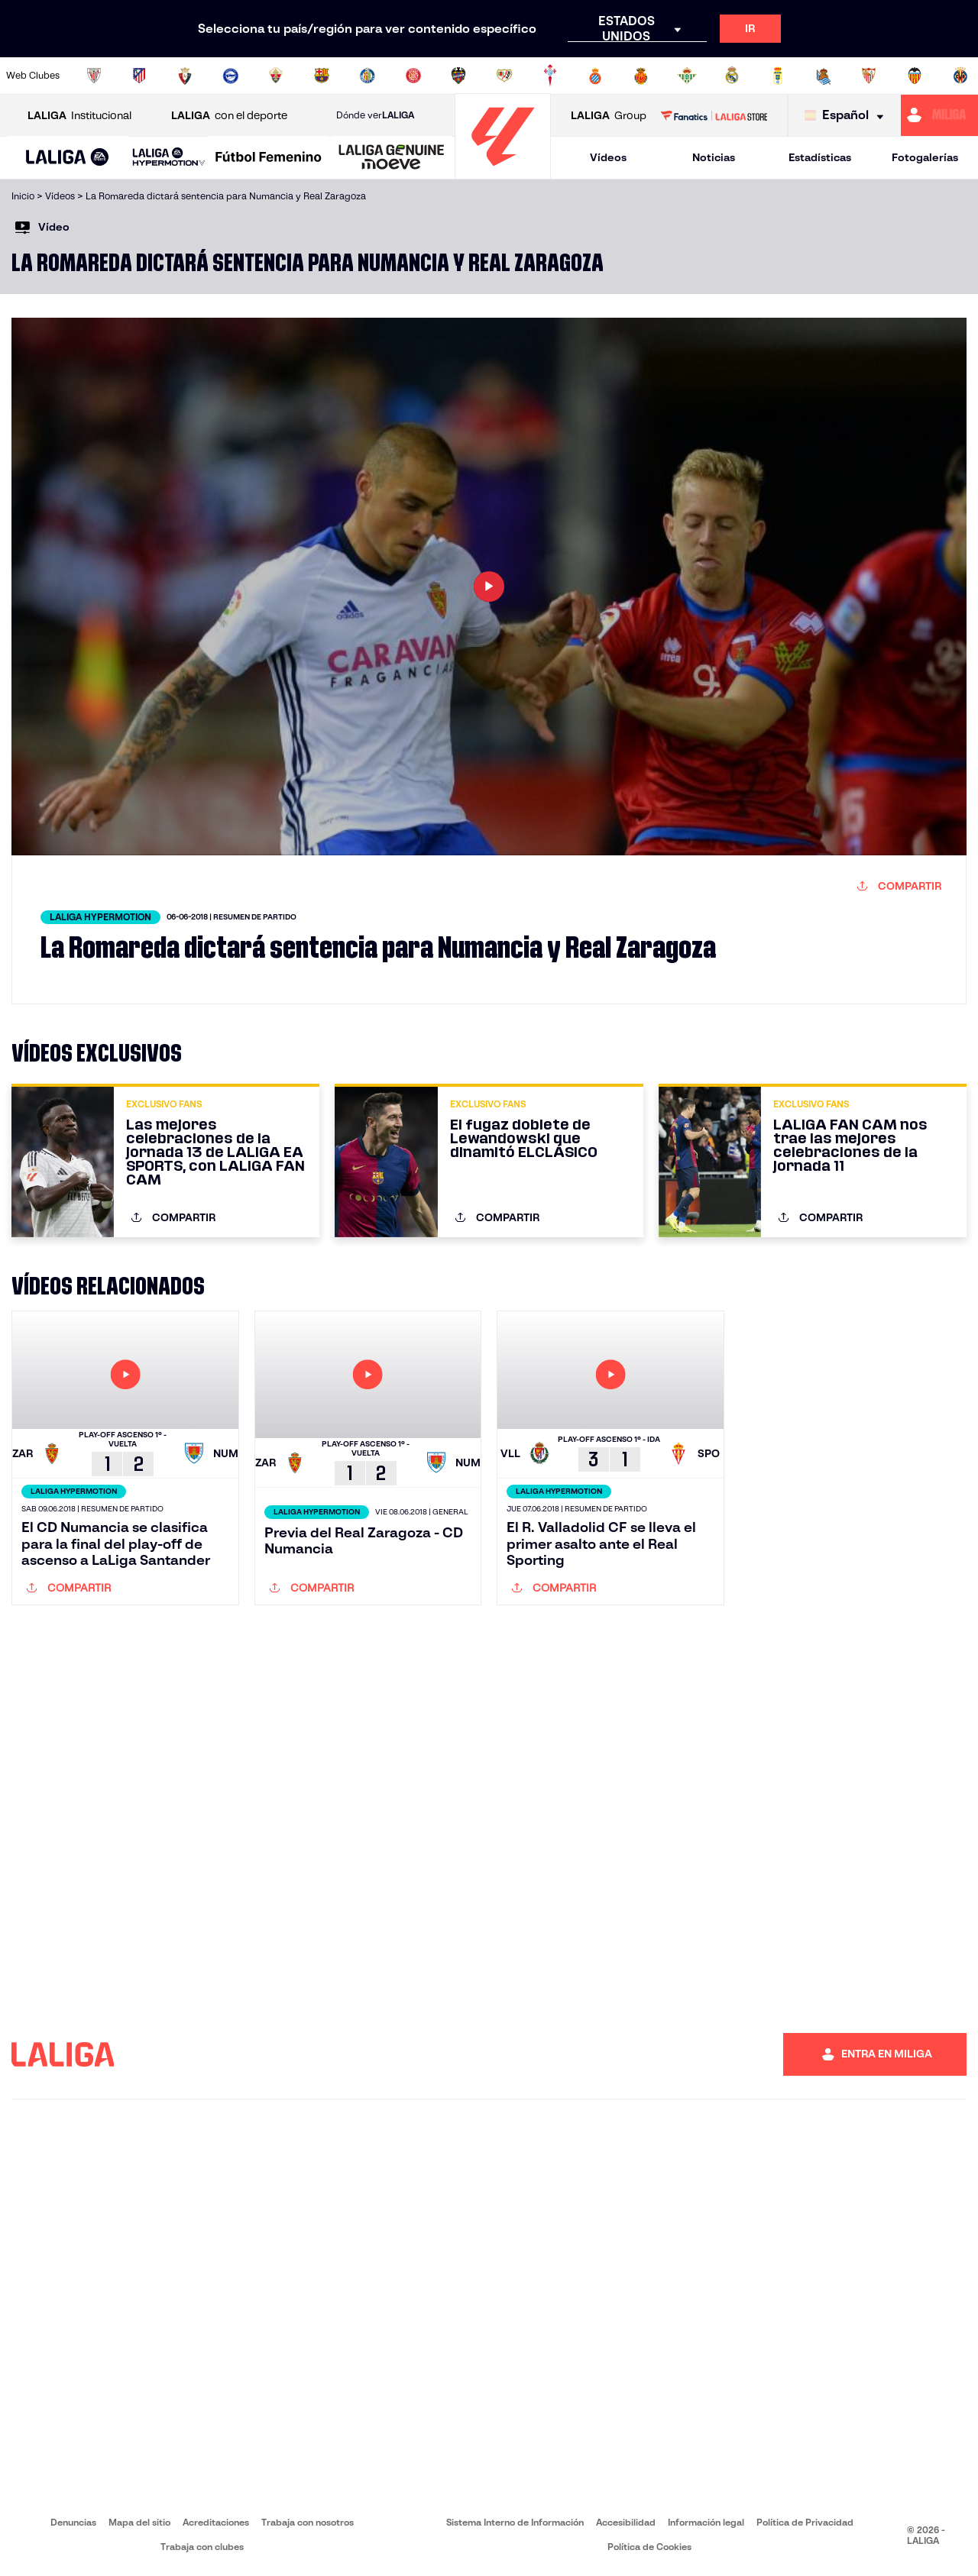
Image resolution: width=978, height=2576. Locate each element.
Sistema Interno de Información (515, 2522)
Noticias (713, 157)
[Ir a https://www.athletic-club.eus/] (94, 75)
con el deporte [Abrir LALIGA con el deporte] (229, 115)
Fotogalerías (925, 157)
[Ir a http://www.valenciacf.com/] (914, 75)
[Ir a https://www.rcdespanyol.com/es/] (595, 75)
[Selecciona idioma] (848, 115)
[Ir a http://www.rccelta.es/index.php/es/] (550, 75)
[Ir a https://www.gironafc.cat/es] (413, 75)
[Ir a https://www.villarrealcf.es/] (960, 75)
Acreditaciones (216, 2522)
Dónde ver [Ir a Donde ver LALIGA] (375, 115)
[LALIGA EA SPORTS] (67, 158)
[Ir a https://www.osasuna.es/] (184, 75)
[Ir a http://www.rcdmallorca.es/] (641, 75)
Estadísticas (820, 157)
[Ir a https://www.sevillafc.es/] (868, 75)
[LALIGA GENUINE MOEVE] (391, 158)
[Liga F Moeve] (268, 158)
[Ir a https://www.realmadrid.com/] (732, 75)
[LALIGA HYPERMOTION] (169, 157)
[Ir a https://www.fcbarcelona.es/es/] (321, 75)
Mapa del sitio (139, 2522)
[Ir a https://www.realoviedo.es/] (777, 75)
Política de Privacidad (804, 2522)
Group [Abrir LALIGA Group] (608, 115)
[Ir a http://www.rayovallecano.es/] (504, 75)
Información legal (706, 2522)
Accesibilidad (626, 2522)
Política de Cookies (649, 2547)
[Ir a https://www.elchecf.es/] (275, 75)
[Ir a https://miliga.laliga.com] (939, 115)
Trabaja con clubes (202, 2547)
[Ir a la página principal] (502, 172)
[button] (67, 158)
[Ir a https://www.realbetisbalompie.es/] (686, 75)
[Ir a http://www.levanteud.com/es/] (458, 75)
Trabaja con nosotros (307, 2522)
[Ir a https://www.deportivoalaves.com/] (230, 75)
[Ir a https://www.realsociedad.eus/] (823, 75)
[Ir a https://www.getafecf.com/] (367, 75)
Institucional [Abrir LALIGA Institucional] (79, 115)
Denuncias (73, 2522)
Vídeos (608, 157)
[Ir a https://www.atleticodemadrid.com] (139, 75)
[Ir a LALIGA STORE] (713, 115)
